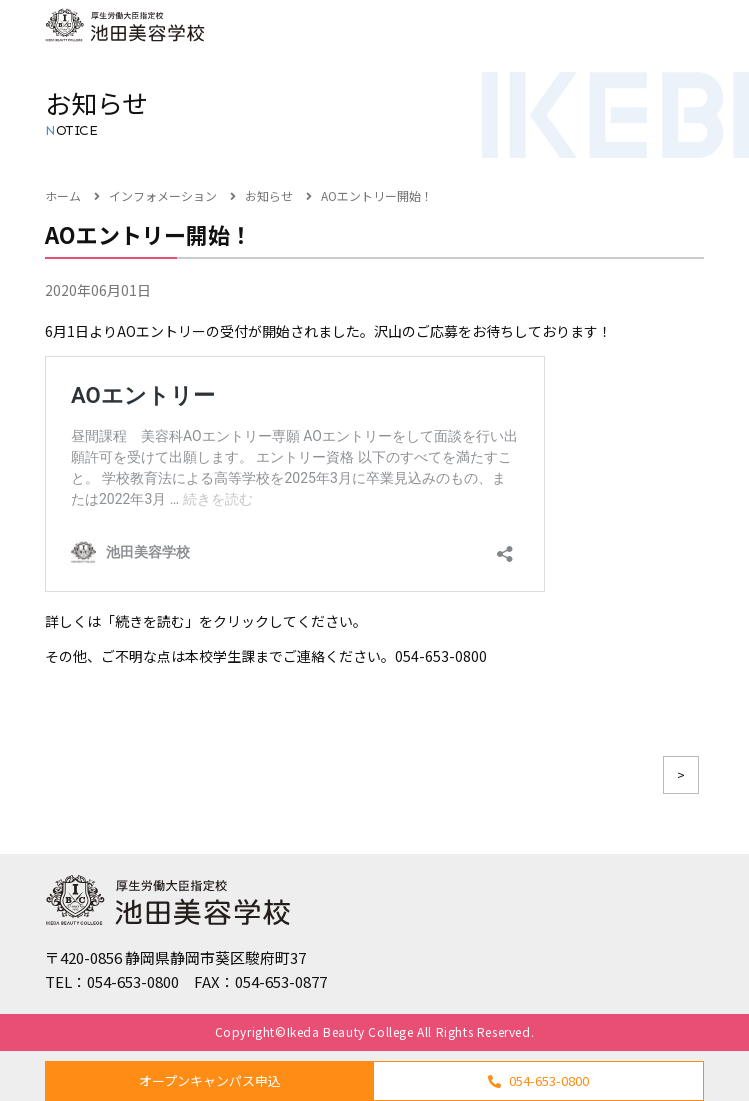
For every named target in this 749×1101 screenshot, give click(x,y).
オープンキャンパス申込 (210, 1080)
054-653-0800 (538, 1080)
